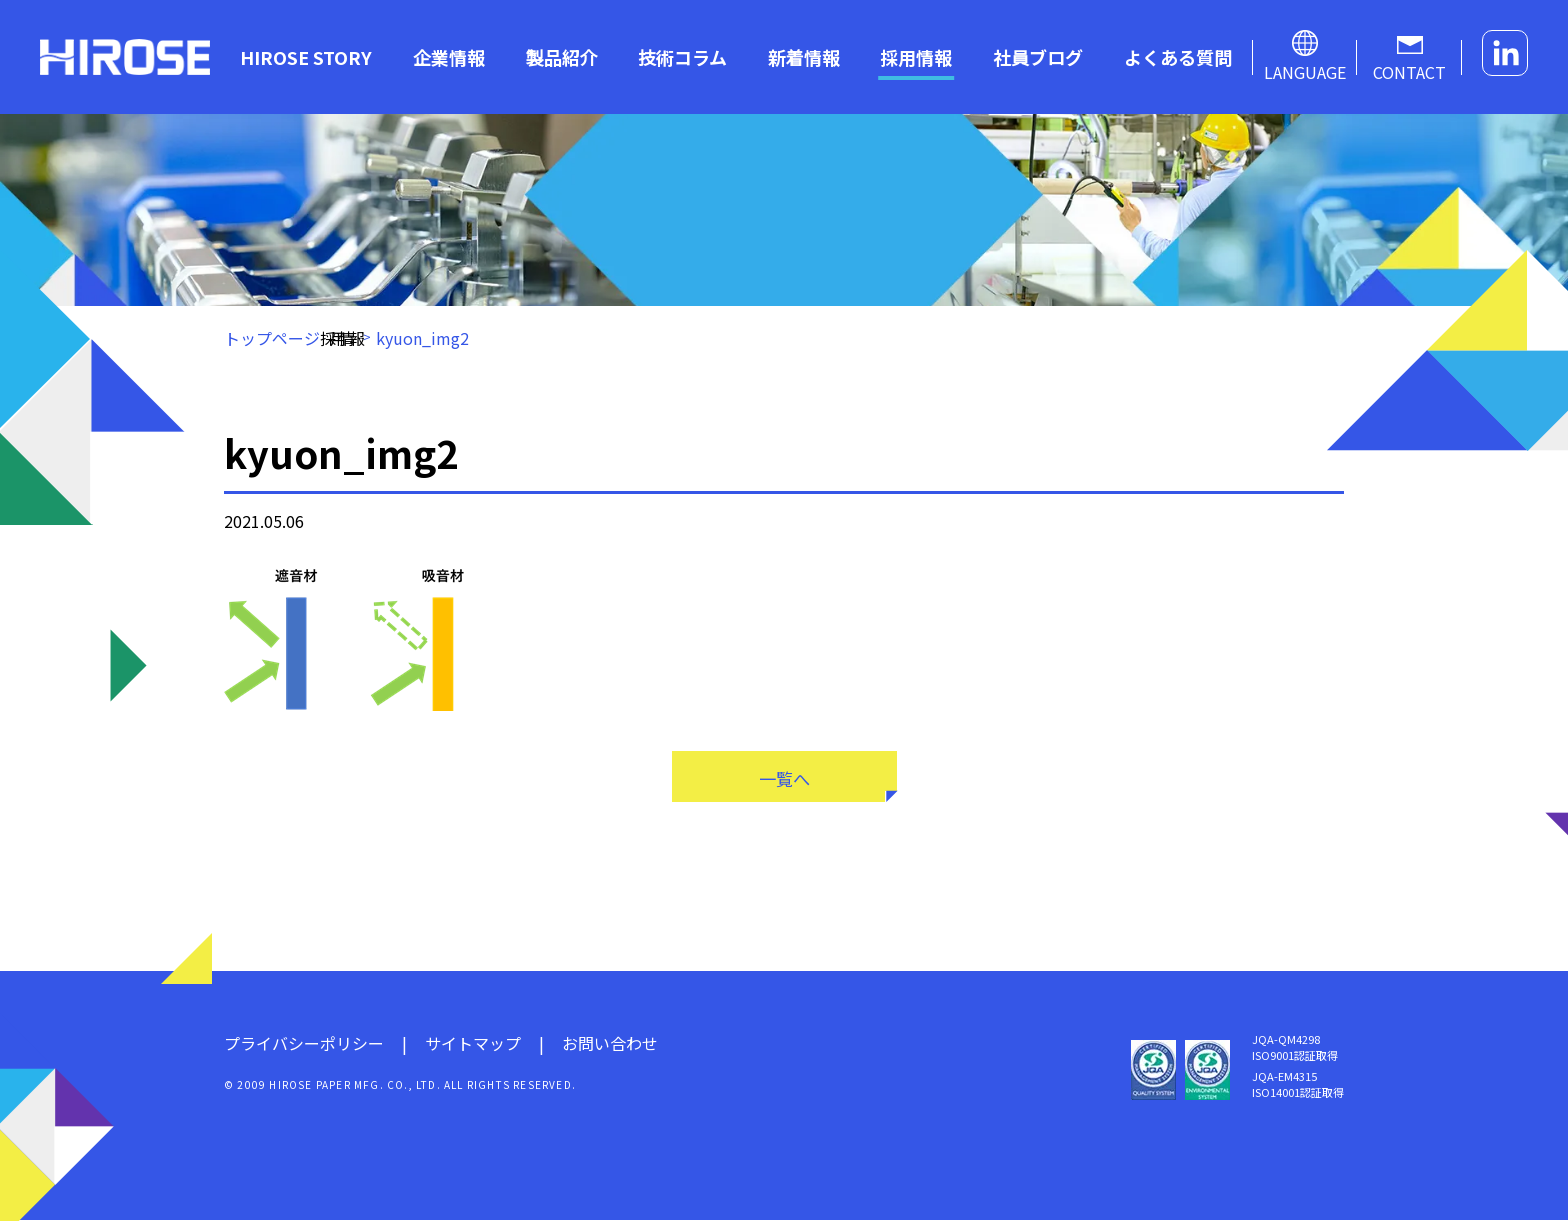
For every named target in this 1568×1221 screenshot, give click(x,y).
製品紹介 (562, 57)
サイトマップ (473, 1044)
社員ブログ (1038, 57)
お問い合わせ (610, 1044)
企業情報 (449, 57)
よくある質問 (1178, 57)
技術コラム (682, 57)
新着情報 (804, 57)
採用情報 (916, 57)
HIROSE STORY (306, 57)
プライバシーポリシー (304, 1044)
